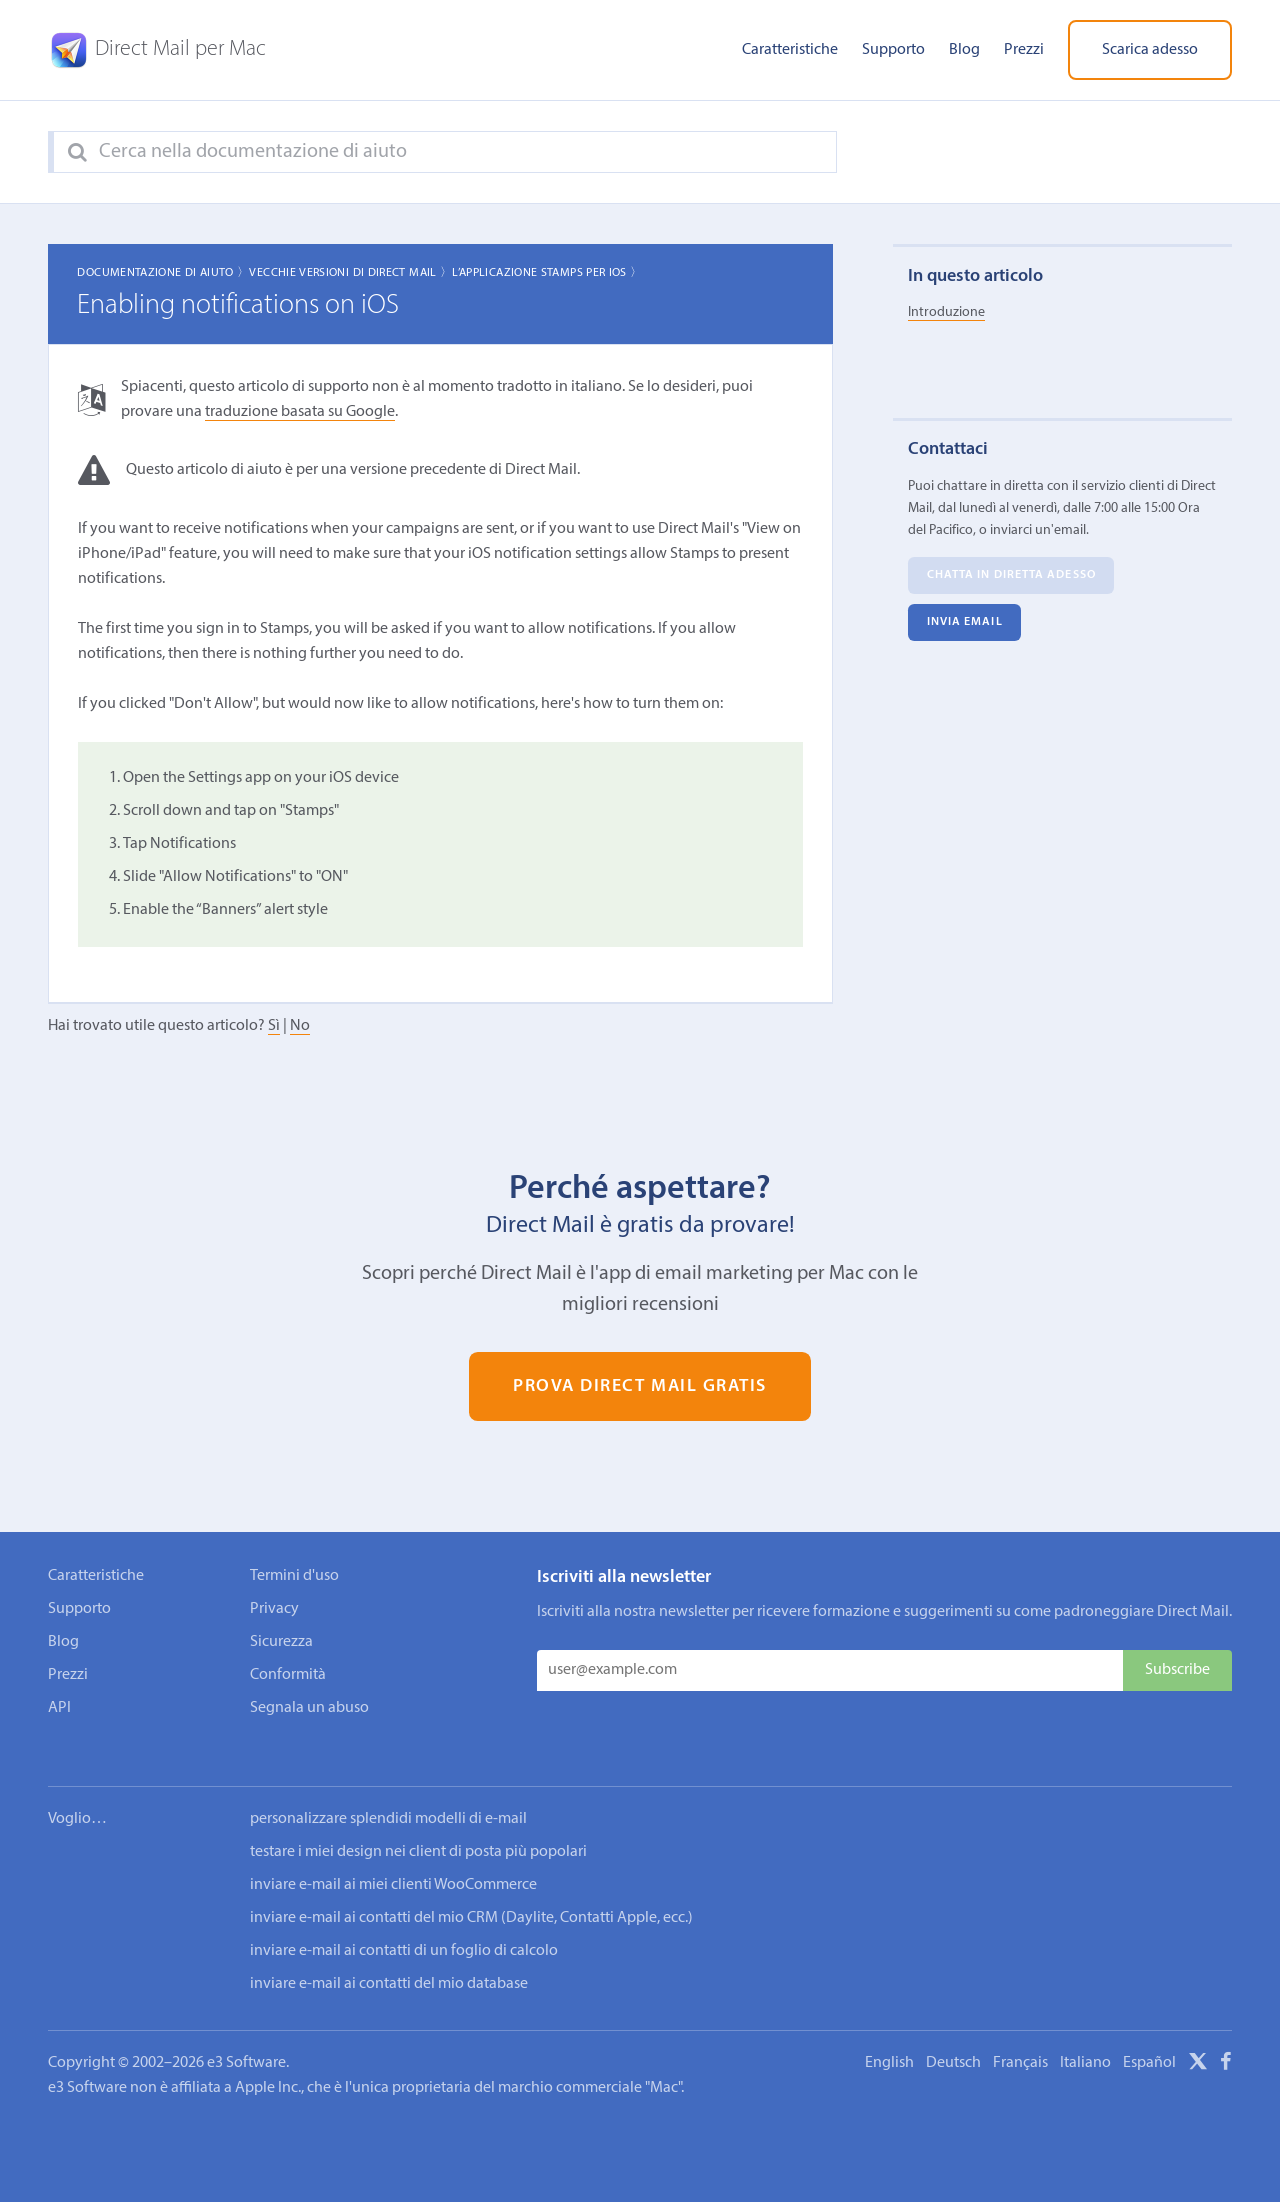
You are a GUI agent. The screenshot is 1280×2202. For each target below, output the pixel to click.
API (59, 1708)
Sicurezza (281, 1642)
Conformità (288, 1675)
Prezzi (1024, 50)
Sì (274, 1026)
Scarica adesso (1150, 50)
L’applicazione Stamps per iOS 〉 (547, 273)
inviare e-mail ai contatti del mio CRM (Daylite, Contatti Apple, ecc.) (471, 1891)
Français (1020, 2036)
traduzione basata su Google (300, 412)
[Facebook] (1226, 2038)
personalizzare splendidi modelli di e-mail (388, 1792)
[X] (1198, 2038)
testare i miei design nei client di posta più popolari (418, 1825)
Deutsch (953, 2036)
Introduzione (946, 312)
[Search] (77, 153)
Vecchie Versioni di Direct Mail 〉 (350, 273)
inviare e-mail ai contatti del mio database (389, 1957)
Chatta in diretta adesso (1011, 576)
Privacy (274, 1609)
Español (1149, 2036)
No (300, 1026)
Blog (964, 50)
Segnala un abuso (309, 1708)
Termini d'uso (294, 1576)
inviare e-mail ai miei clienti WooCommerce (393, 1858)
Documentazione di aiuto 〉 (163, 273)
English (889, 2036)
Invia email (965, 623)
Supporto (893, 50)
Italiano (1085, 2036)
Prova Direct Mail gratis (640, 1386)
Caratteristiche (790, 50)
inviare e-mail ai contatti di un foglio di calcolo (404, 1924)
